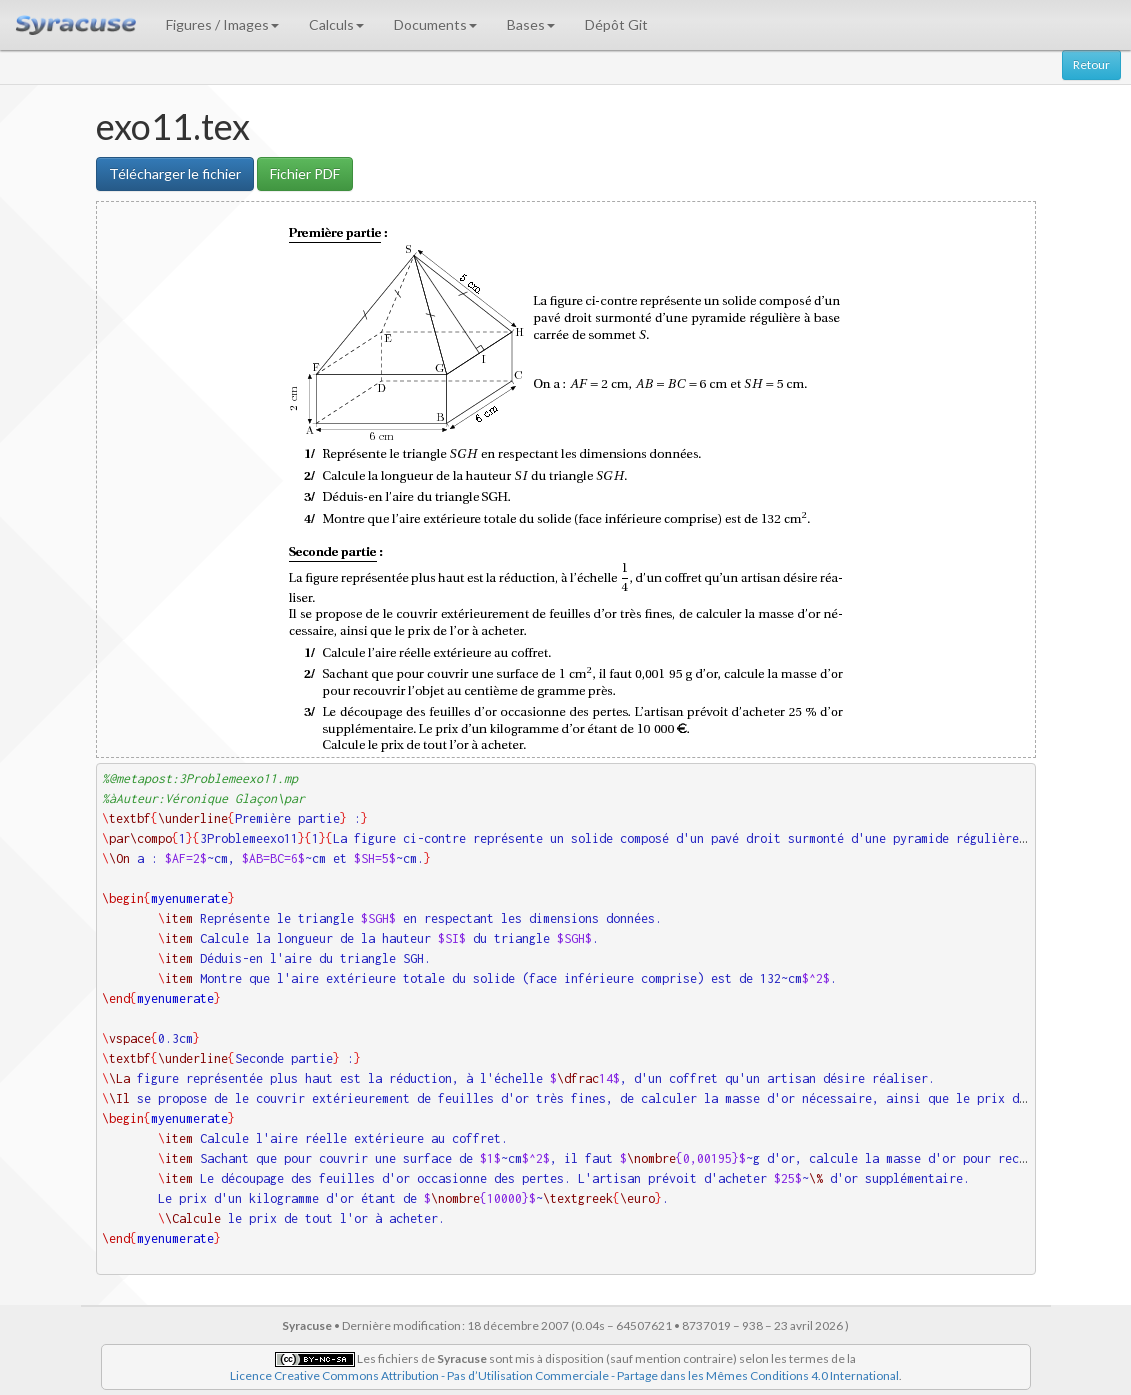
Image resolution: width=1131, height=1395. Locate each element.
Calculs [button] (336, 24)
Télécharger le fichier (175, 173)
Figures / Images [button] (222, 24)
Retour (1091, 64)
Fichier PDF (305, 173)
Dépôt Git (616, 24)
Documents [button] (435, 24)
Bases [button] (531, 24)
